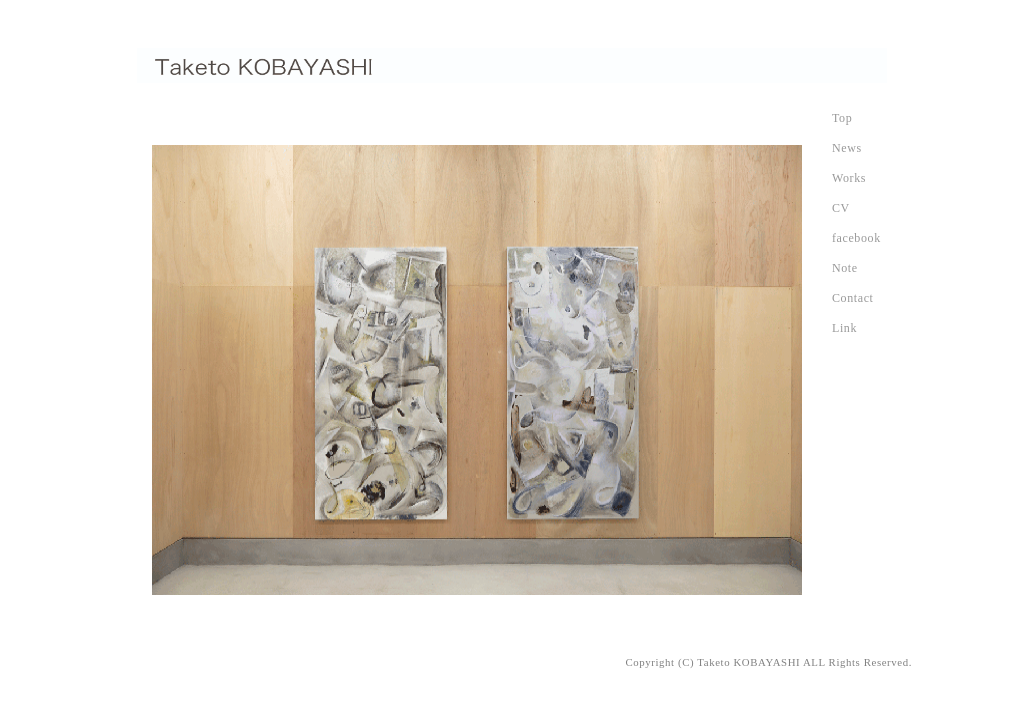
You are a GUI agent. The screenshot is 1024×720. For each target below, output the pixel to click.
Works (849, 178)
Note (845, 268)
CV (841, 208)
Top (842, 118)
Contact (853, 298)
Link (844, 328)
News (847, 148)
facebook (856, 238)
